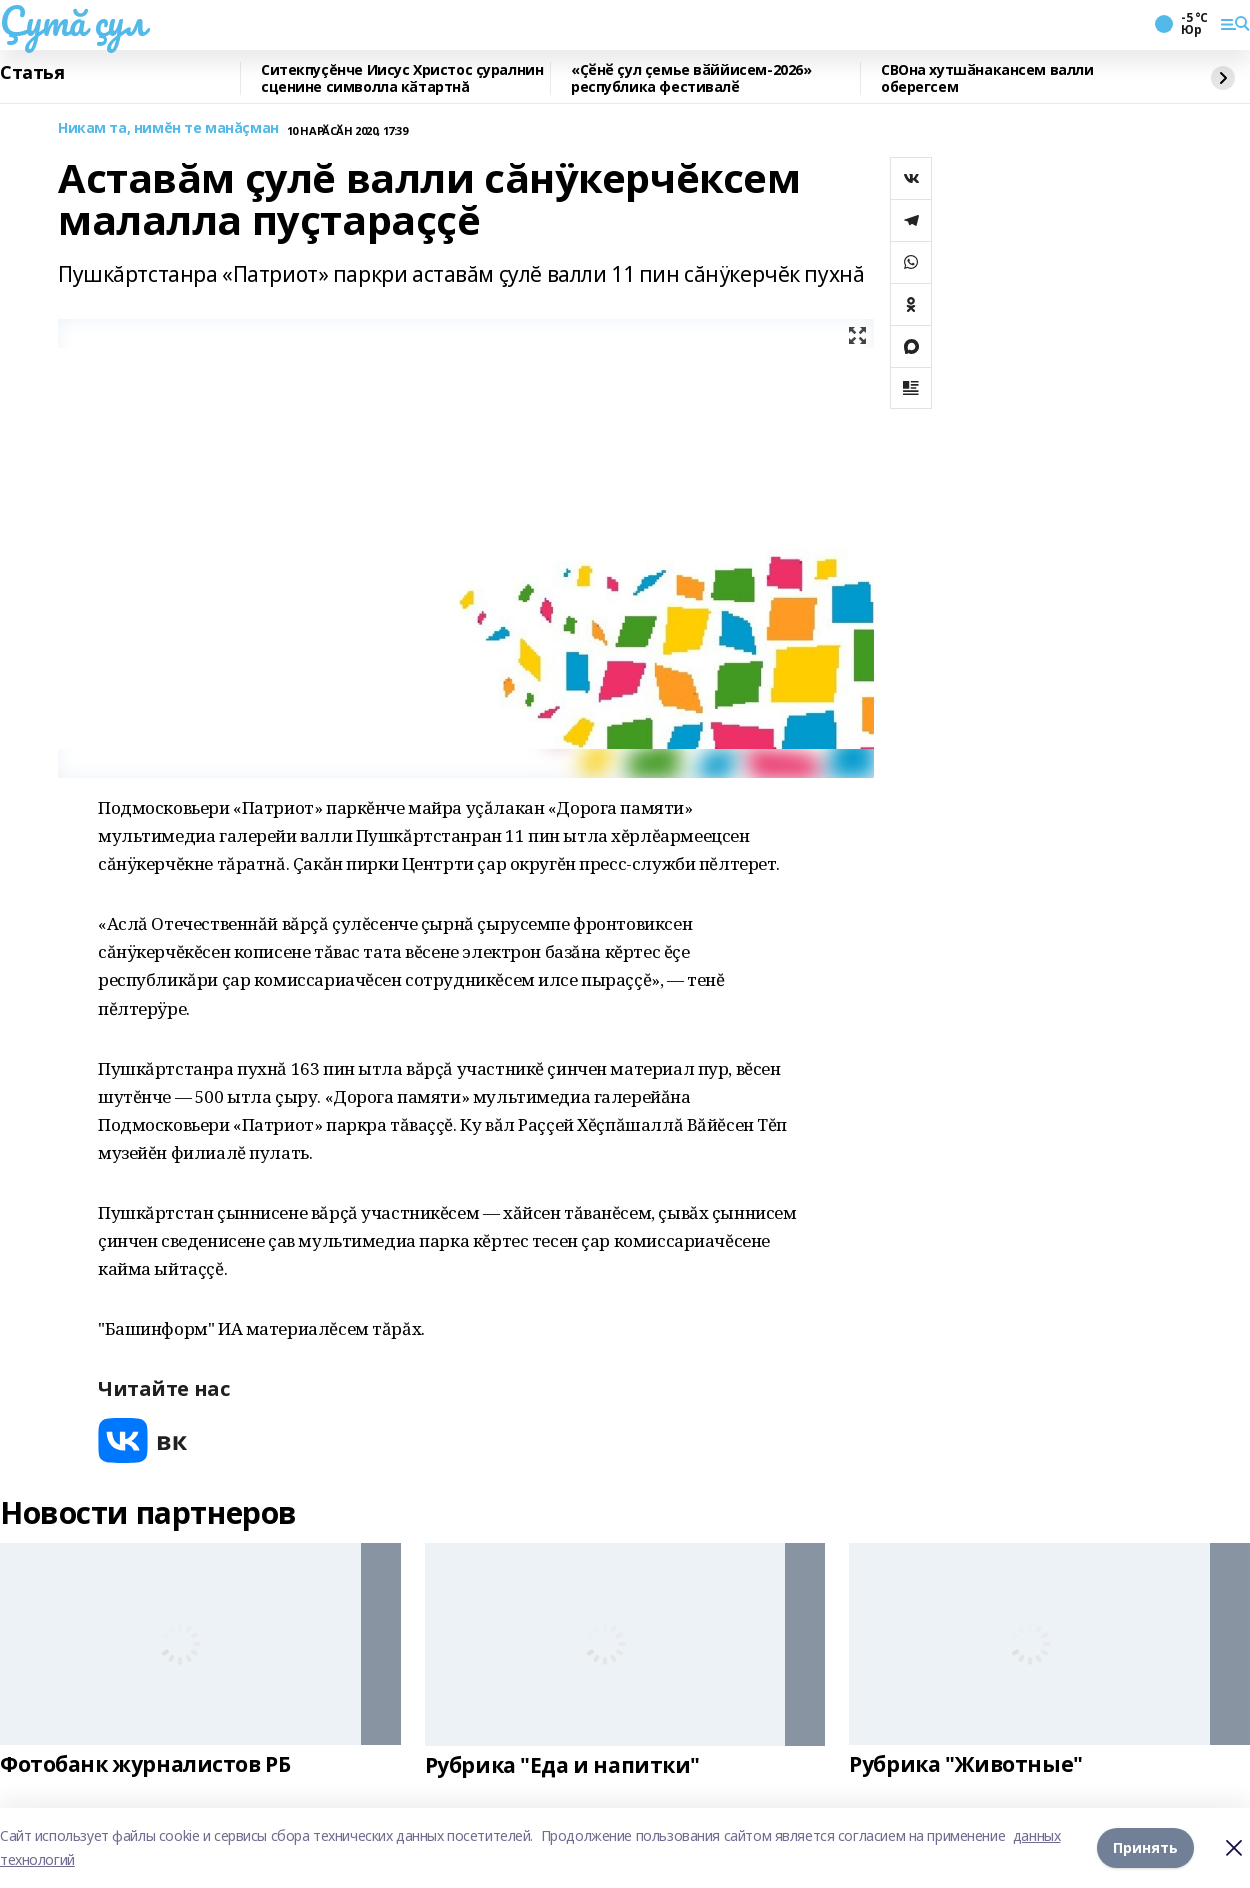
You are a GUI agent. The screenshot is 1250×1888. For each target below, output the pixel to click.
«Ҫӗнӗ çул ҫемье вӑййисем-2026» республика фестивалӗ (691, 78)
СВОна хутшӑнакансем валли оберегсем (987, 78)
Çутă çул (73, 21)
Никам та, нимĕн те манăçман (168, 128)
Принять (1145, 1847)
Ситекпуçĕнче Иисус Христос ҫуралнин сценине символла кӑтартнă (402, 78)
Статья (32, 73)
